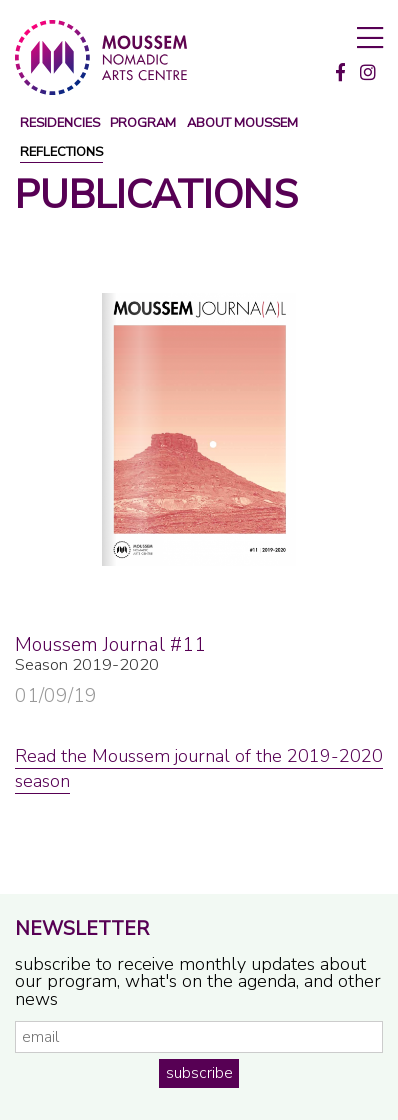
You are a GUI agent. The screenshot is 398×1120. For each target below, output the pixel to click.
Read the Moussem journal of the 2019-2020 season (199, 768)
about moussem (242, 123)
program (143, 123)
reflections (61, 152)
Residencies (60, 123)
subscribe (199, 1073)
